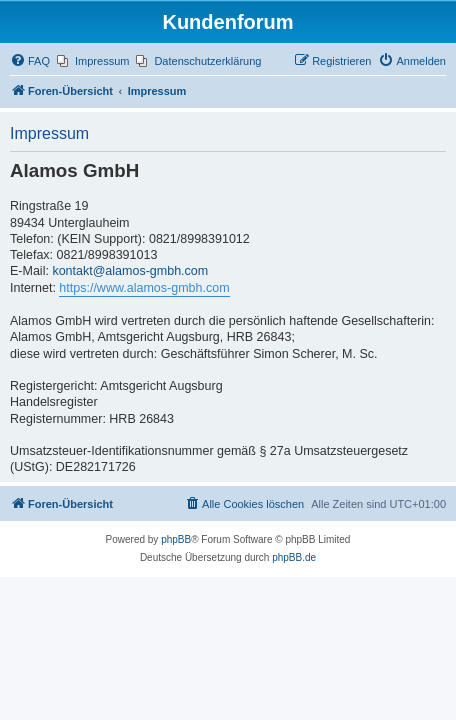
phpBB (176, 539)
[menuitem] (30, 61)
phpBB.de (294, 557)
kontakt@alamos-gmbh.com (130, 271)
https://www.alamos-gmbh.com (144, 288)
